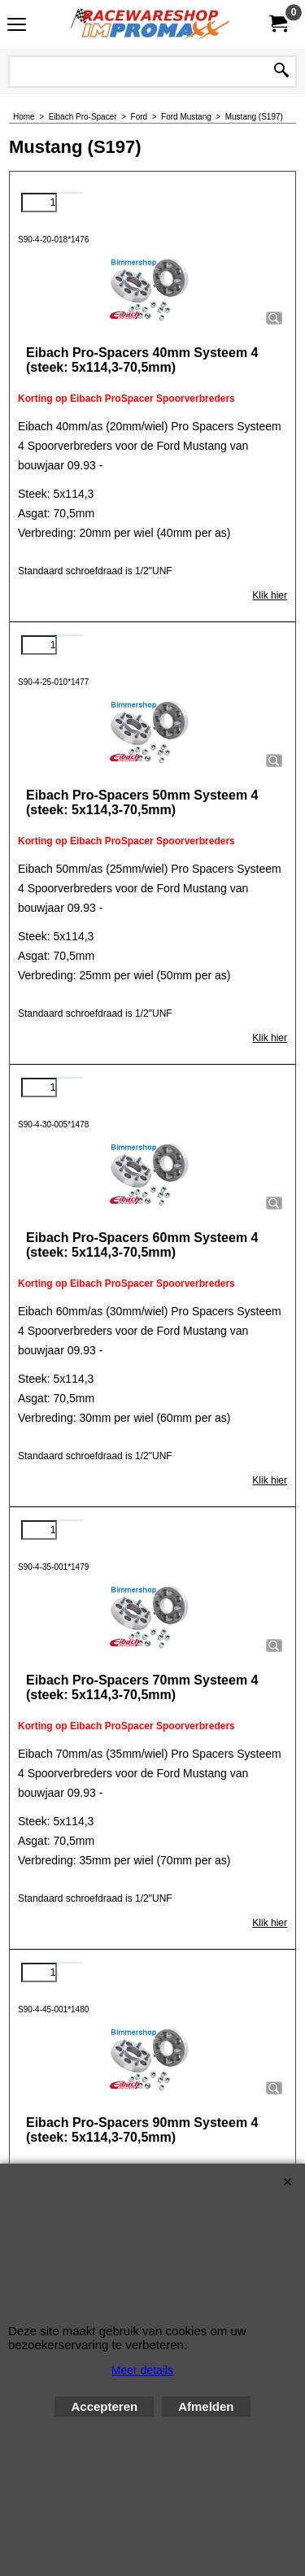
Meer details (142, 2370)
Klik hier (269, 595)
